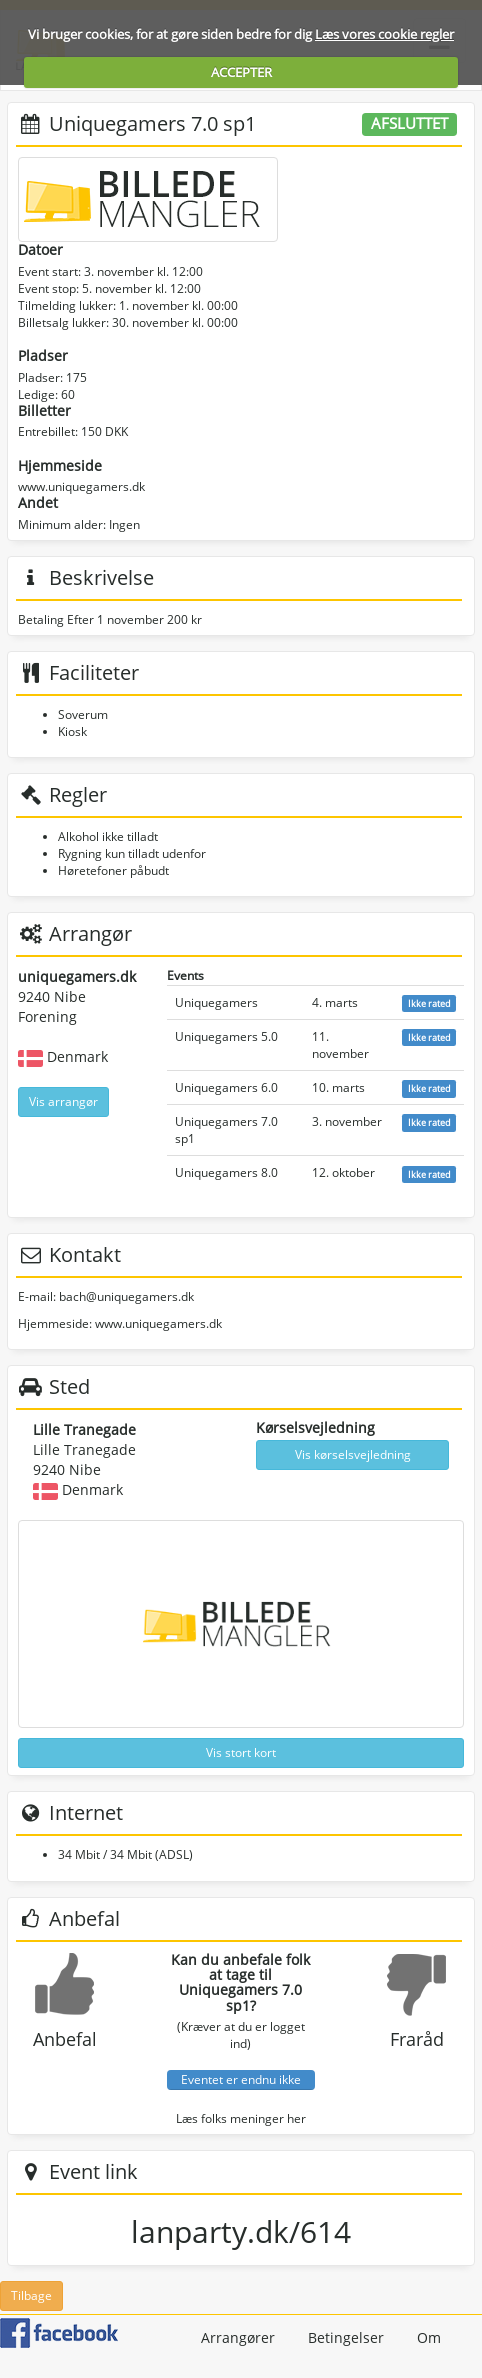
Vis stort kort (241, 1752)
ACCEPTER (241, 72)
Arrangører (238, 2337)
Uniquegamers (216, 1002)
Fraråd (417, 2039)
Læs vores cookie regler (384, 34)
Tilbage (31, 2295)
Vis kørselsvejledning (353, 1454)
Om (429, 2337)
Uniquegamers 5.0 (226, 1036)
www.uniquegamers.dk (81, 486)
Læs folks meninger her (241, 2118)
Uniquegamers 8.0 (226, 1172)
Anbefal (65, 2039)
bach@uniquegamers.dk (126, 1296)
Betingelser (346, 2337)
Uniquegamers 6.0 (226, 1087)
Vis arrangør (63, 1101)
